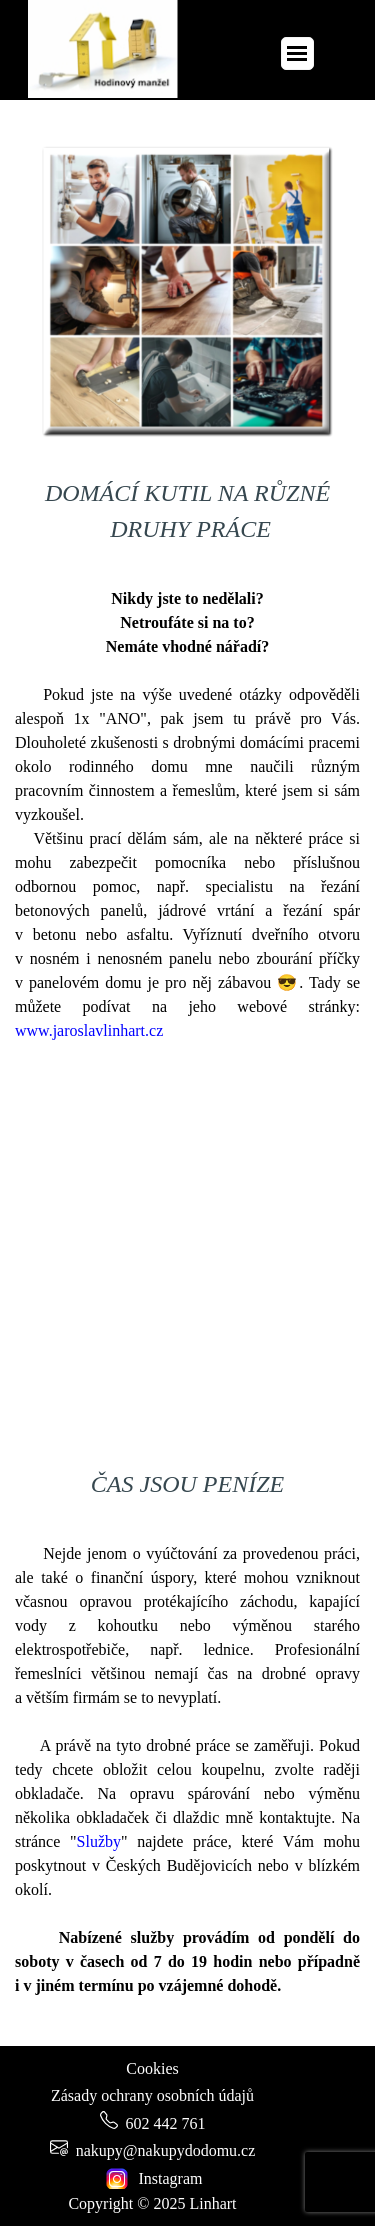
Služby (99, 1841)
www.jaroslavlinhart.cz (89, 1030)
